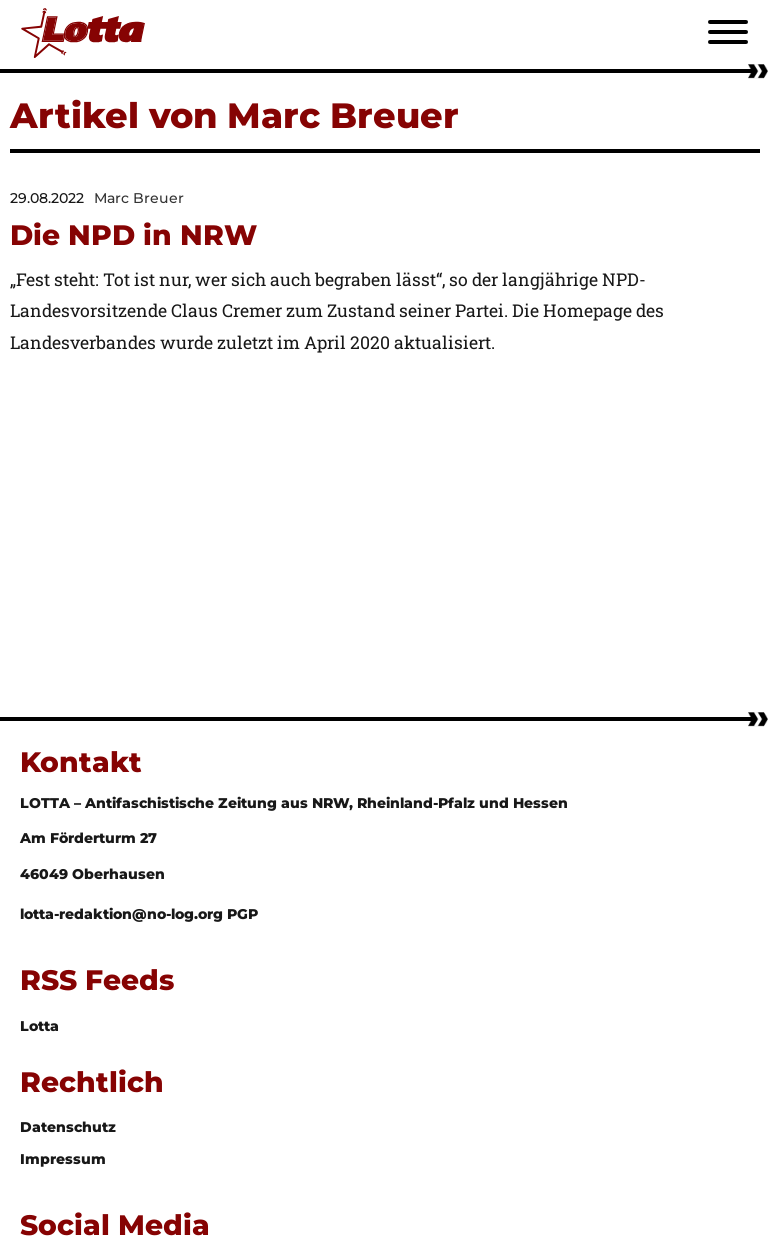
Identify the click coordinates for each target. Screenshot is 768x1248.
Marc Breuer (139, 198)
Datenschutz (68, 1127)
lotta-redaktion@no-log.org (123, 914)
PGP (242, 914)
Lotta (39, 1026)
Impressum (63, 1159)
